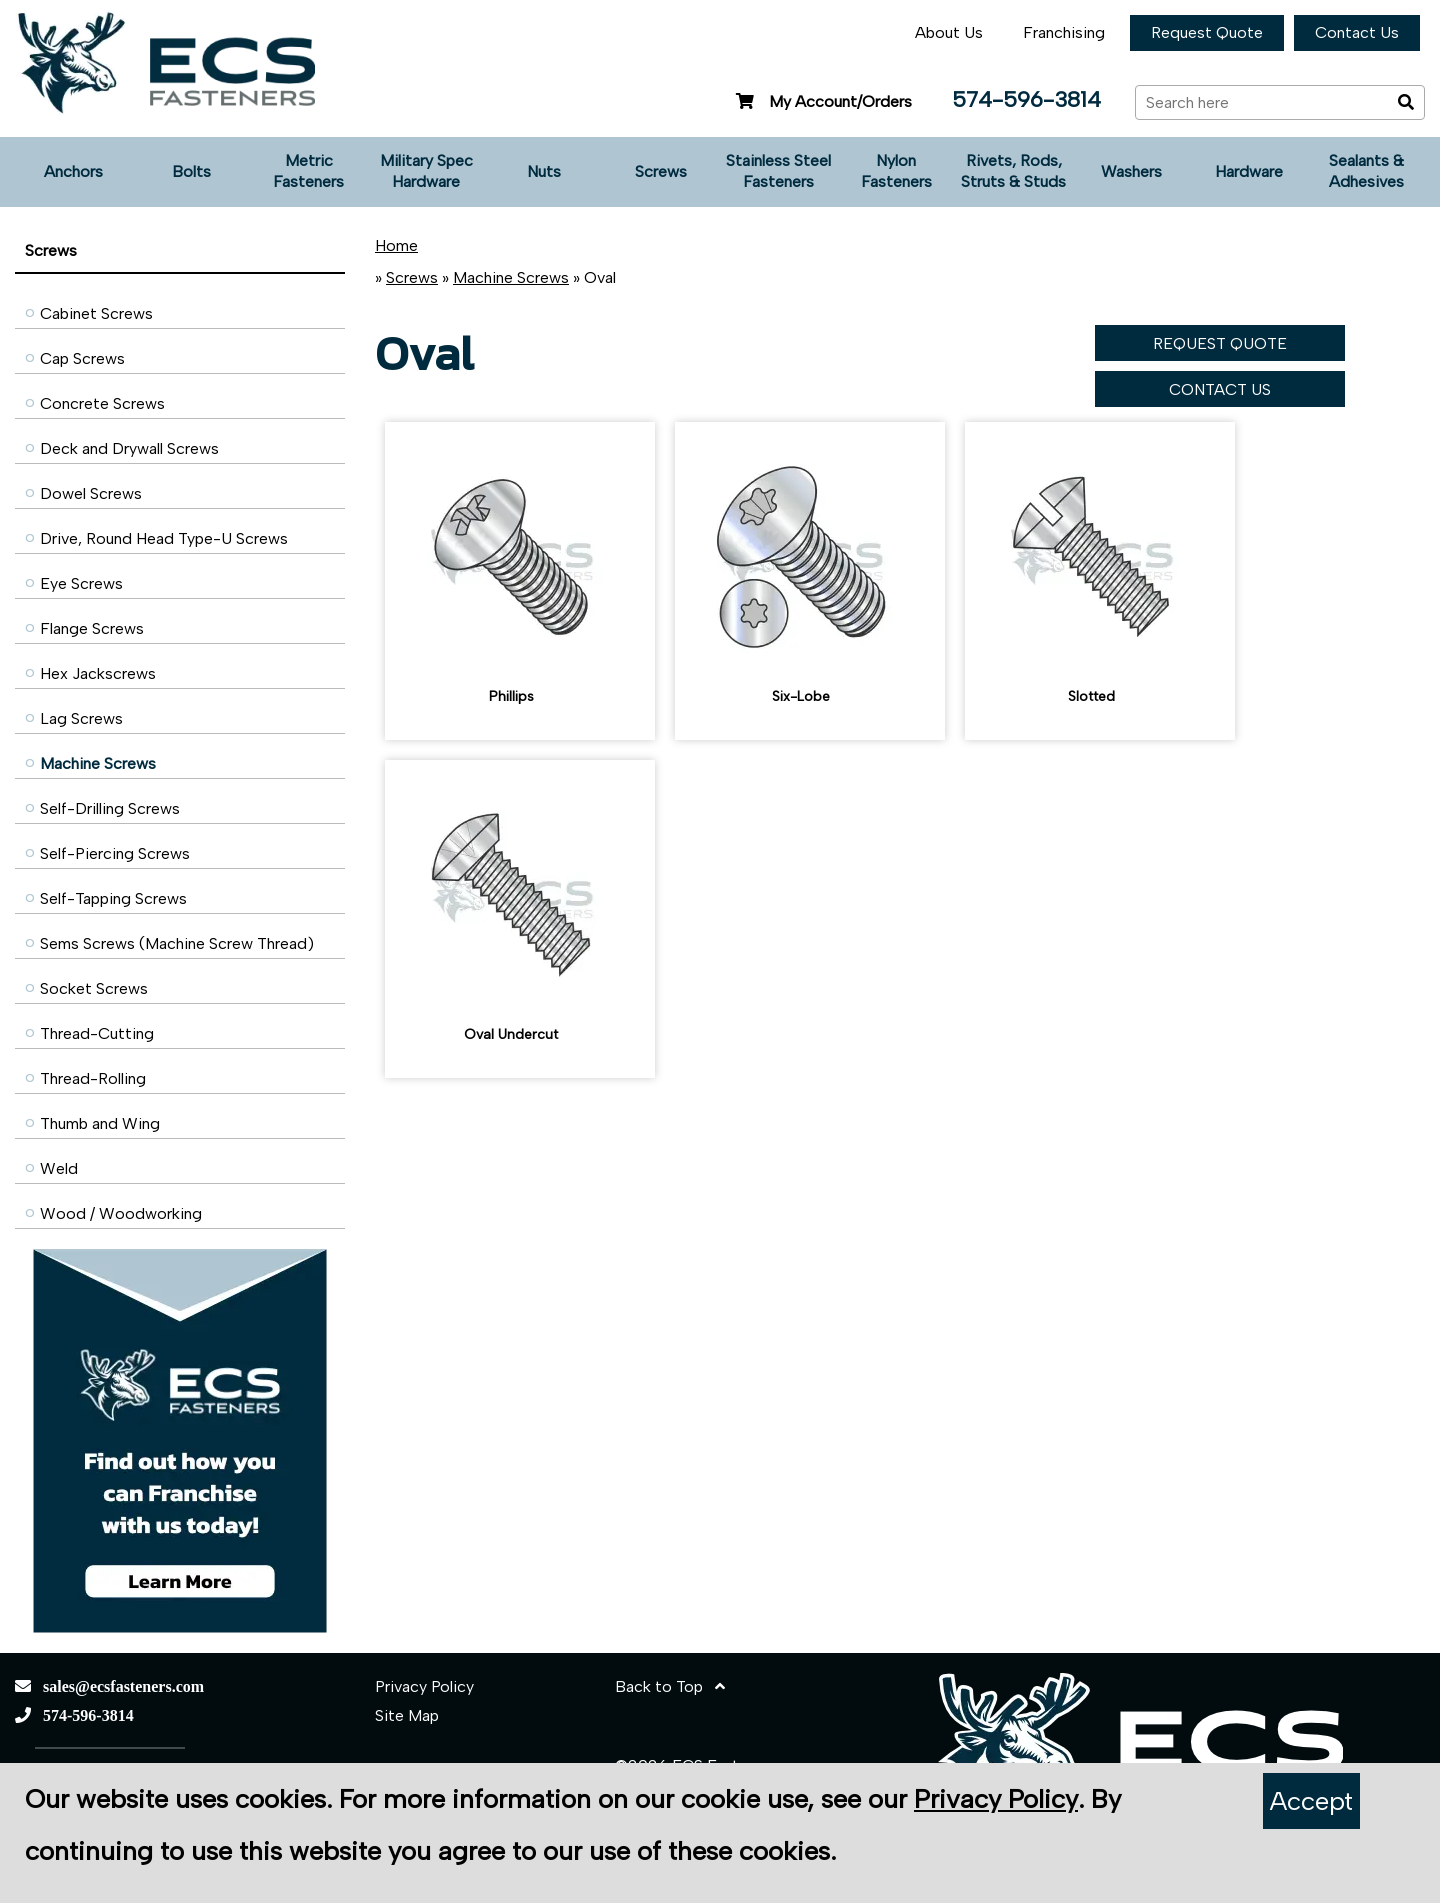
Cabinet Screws (96, 313)
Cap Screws (82, 358)
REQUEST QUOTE (1220, 343)
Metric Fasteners (308, 171)
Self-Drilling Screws (110, 808)
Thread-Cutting (97, 1033)
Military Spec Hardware (426, 171)
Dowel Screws (91, 493)
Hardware (1249, 171)
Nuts (544, 171)
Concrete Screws (102, 403)
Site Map (407, 1715)
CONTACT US (1220, 389)
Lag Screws (81, 718)
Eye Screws (81, 583)
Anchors (73, 171)
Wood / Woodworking (121, 1213)
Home (396, 245)
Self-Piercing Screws (115, 853)
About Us (949, 32)
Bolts (191, 171)
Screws (661, 171)
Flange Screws (92, 628)
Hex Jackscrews (98, 673)
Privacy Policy (424, 1686)
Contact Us (1357, 32)
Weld (59, 1168)
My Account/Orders (821, 101)
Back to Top (670, 1686)
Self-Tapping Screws (113, 898)
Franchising (1064, 32)
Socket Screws (94, 988)
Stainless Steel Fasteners (778, 171)
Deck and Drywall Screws (129, 448)
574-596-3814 (1026, 99)
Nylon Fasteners (896, 171)
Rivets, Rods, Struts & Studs (1013, 171)
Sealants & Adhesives (1366, 171)
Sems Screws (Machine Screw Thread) (177, 943)
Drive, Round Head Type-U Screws (164, 538)
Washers (1131, 171)
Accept (1311, 1801)
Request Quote (1207, 32)
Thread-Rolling (93, 1078)
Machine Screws (98, 763)
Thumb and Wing (100, 1123)
